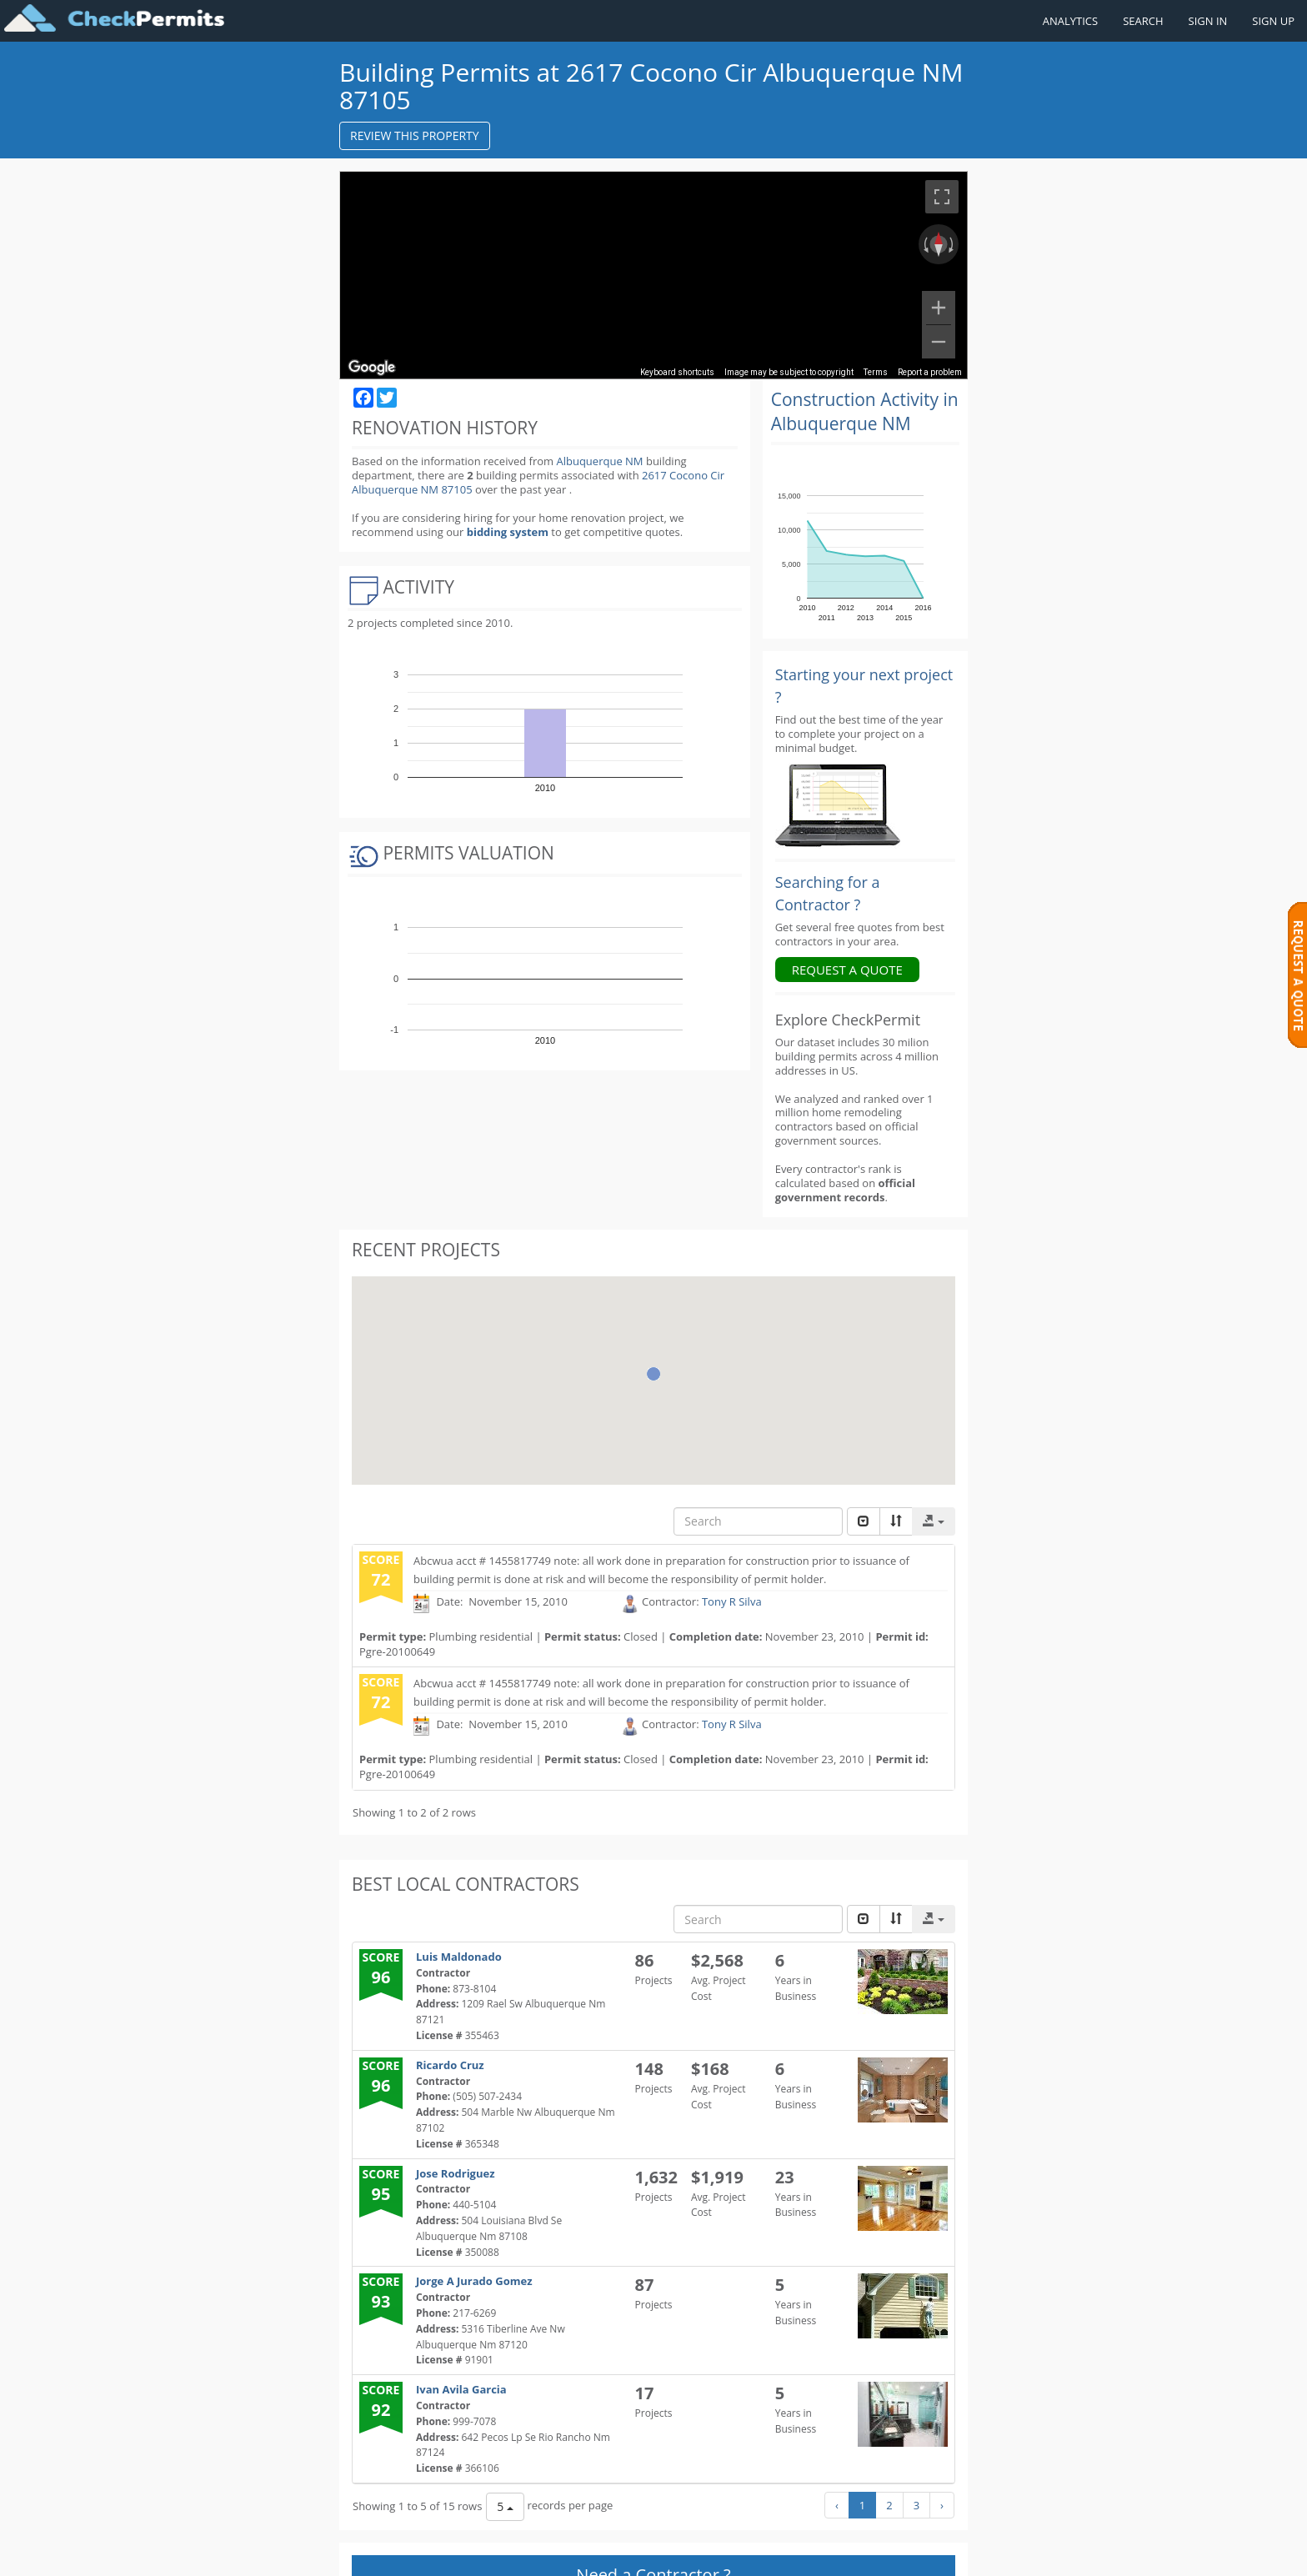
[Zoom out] (938, 341)
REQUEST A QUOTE (847, 969)
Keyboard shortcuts (677, 372)
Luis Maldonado (459, 1956)
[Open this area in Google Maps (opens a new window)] (371, 367)
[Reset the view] (938, 244)
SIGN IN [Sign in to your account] (1208, 20)
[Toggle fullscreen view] (942, 196)
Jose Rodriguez (455, 2173)
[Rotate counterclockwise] (924, 244)
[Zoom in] (938, 307)
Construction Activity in (865, 411)
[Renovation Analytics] (837, 804)
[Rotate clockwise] (953, 244)
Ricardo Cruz (450, 2064)
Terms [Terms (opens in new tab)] (876, 372)
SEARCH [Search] (1143, 20)
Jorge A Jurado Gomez (474, 2280)
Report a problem (930, 372)
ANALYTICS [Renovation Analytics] (1070, 20)
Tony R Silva (732, 1602)
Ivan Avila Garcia (461, 2389)
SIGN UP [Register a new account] (1273, 20)
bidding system (507, 531)
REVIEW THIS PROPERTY (414, 135)
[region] (653, 275)
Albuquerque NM (599, 461)
